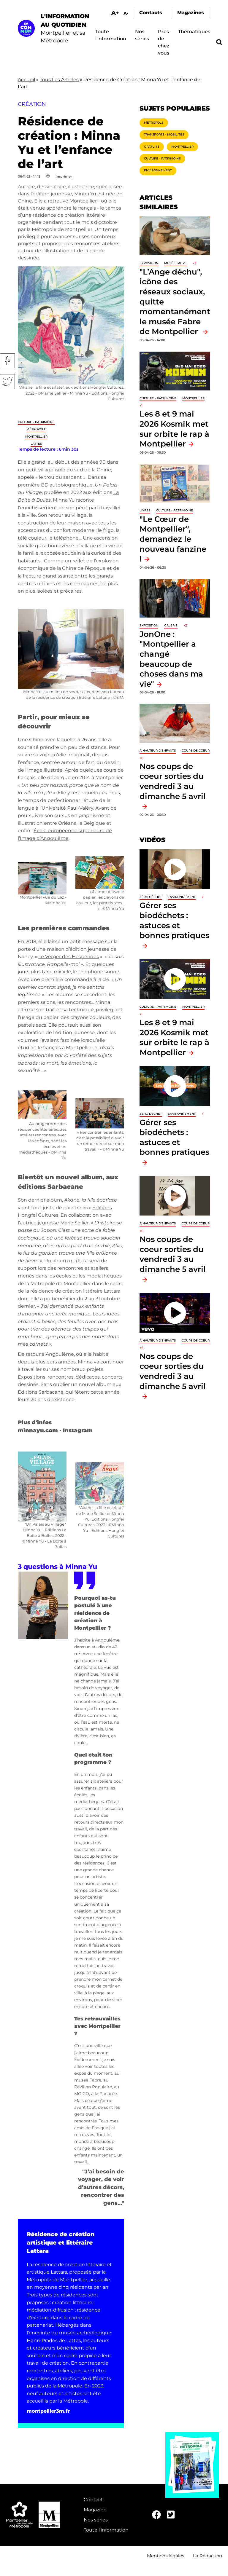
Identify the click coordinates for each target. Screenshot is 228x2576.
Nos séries (96, 2520)
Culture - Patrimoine (36, 422)
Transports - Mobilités (164, 134)
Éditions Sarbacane (41, 1392)
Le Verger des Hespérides (68, 956)
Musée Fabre (175, 263)
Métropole (36, 429)
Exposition (149, 263)
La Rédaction (207, 2556)
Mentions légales (165, 2556)
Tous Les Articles (59, 79)
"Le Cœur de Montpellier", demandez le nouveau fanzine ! (173, 538)
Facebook (7, 360)
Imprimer (64, 176)
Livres (145, 510)
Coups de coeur (196, 750)
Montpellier (36, 436)
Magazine (95, 2510)
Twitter (7, 381)
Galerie (171, 625)
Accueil (26, 79)
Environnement (158, 170)
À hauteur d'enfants (158, 750)
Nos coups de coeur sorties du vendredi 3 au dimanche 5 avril (173, 781)
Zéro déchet (151, 897)
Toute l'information (106, 2530)
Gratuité (151, 146)
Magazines (190, 12)
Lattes (36, 443)
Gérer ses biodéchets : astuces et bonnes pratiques (174, 920)
